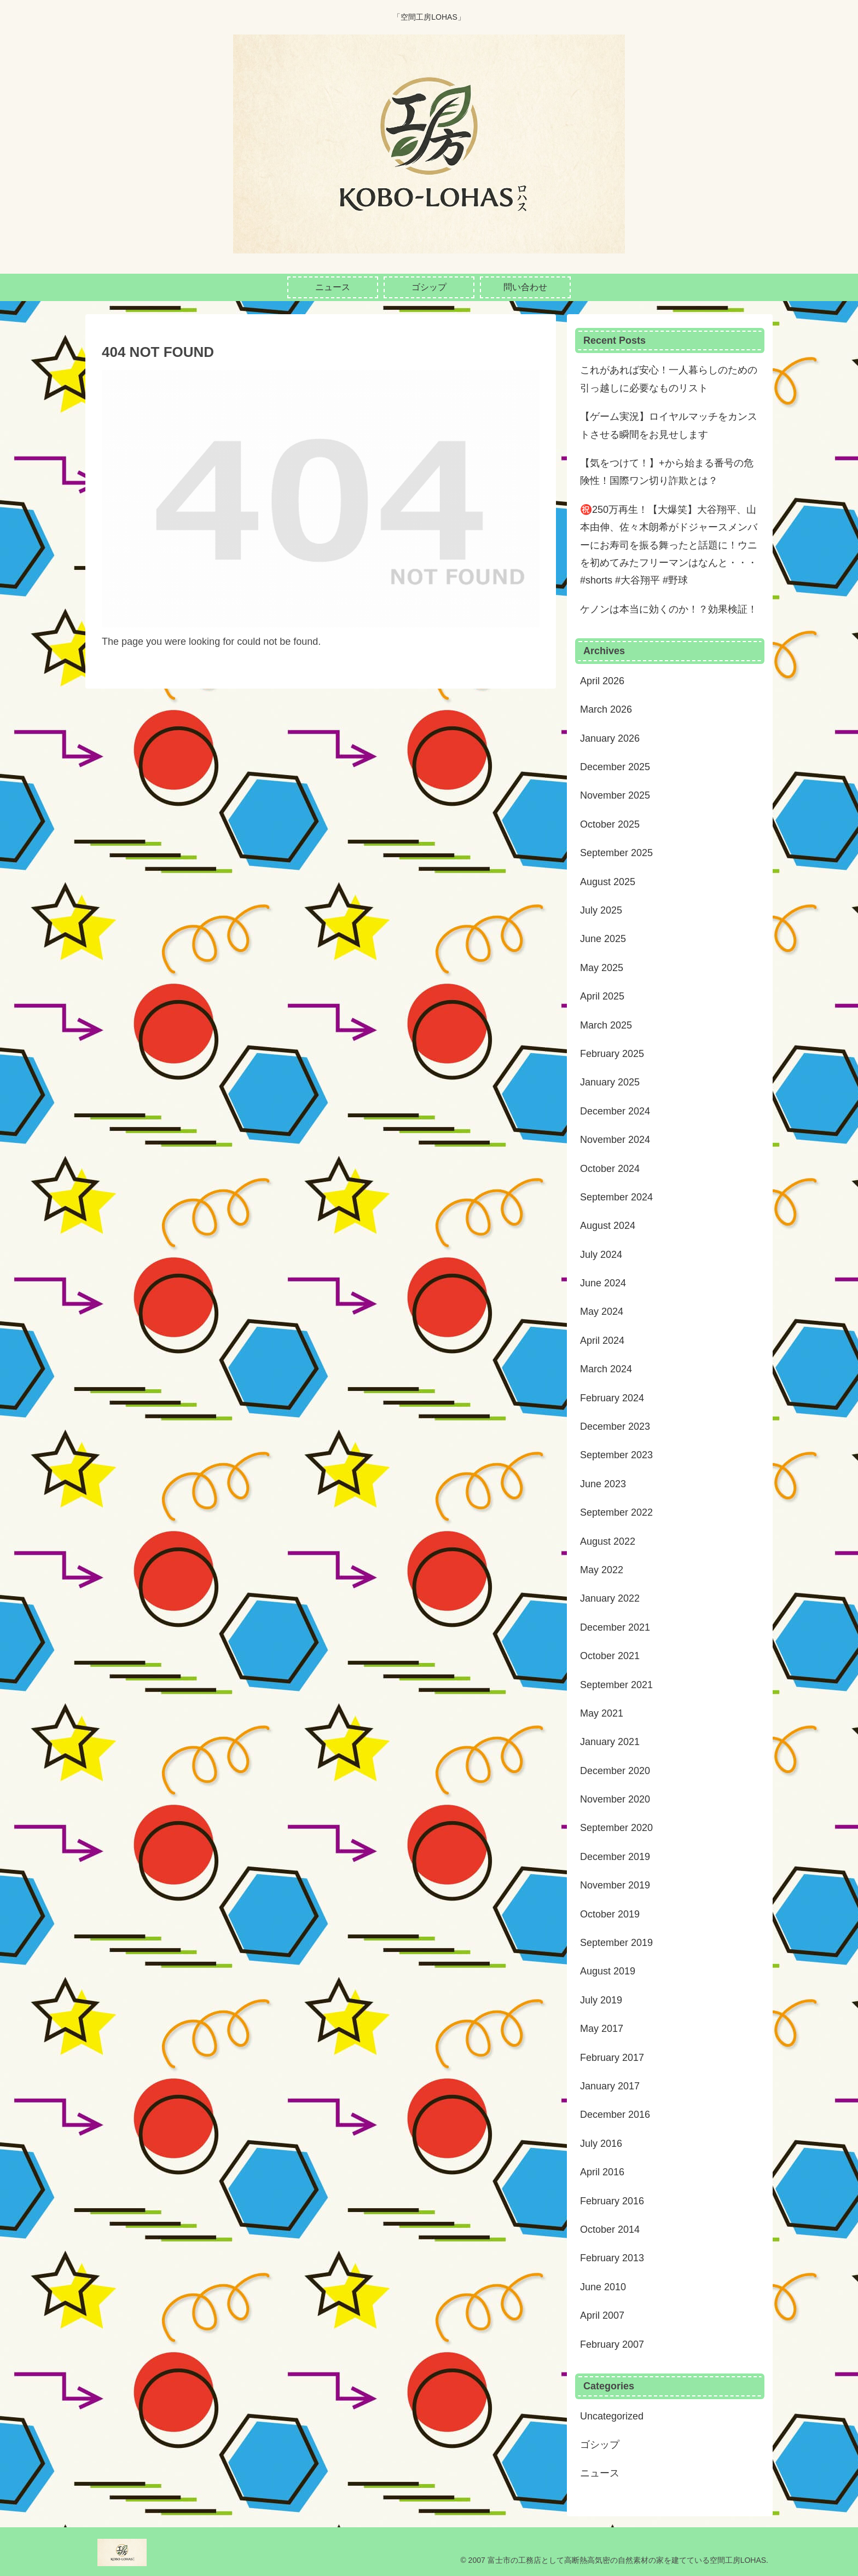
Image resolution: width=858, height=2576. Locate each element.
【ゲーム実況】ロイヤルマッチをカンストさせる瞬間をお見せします (668, 425)
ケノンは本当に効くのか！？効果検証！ (668, 609)
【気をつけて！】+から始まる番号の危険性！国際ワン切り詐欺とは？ (666, 472)
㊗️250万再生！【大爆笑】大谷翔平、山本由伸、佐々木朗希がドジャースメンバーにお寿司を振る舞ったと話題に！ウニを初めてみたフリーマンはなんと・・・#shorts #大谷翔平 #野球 (668, 545)
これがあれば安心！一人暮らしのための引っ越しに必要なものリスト (668, 379)
